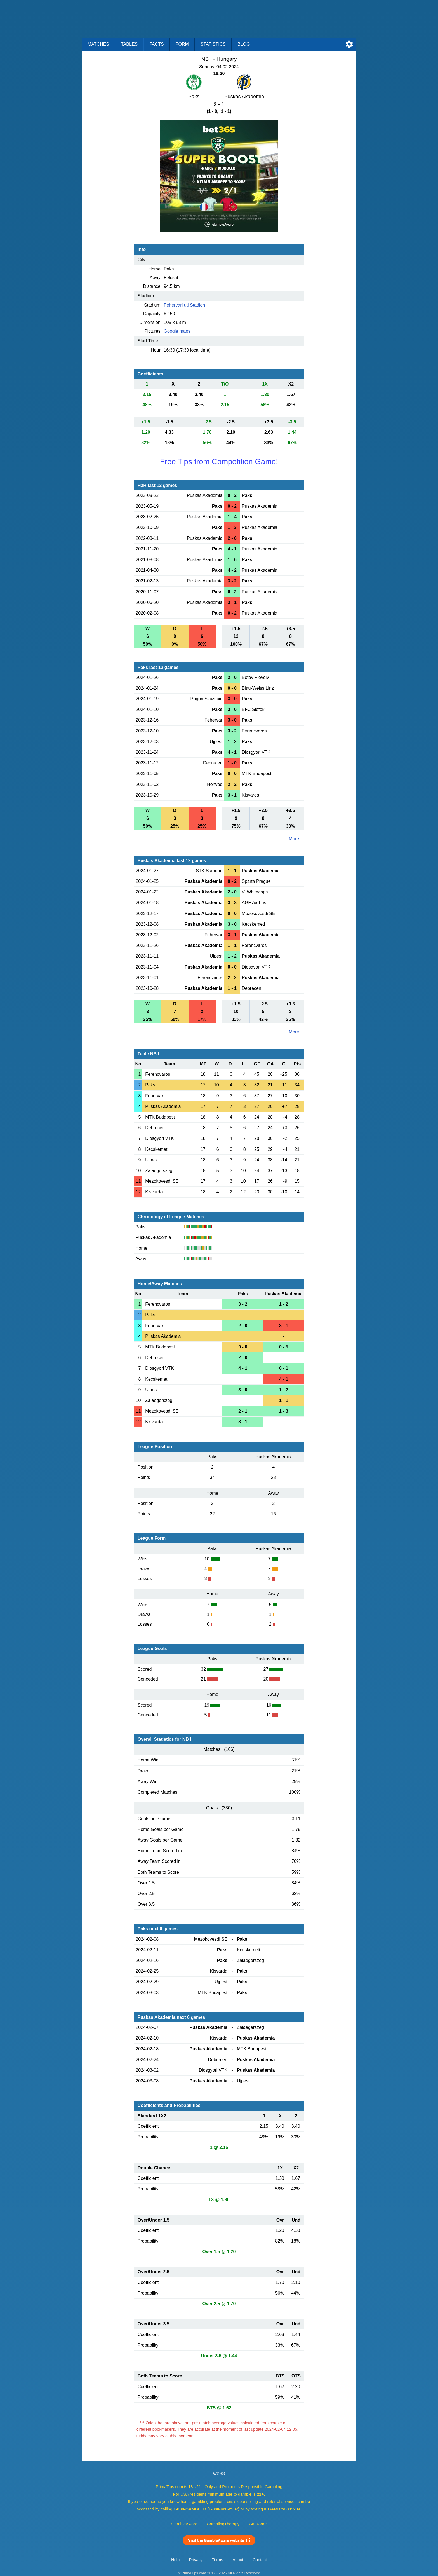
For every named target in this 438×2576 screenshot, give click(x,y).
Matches (98, 44)
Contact (260, 2560)
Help (175, 2560)
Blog (243, 44)
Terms (217, 2560)
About (237, 2560)
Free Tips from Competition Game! (219, 461)
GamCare (258, 2524)
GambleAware (184, 2524)
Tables (129, 44)
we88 (219, 2473)
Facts (156, 44)
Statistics (213, 44)
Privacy (195, 2560)
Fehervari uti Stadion (184, 305)
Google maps (177, 331)
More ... (296, 838)
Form (182, 44)
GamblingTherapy (223, 2524)
